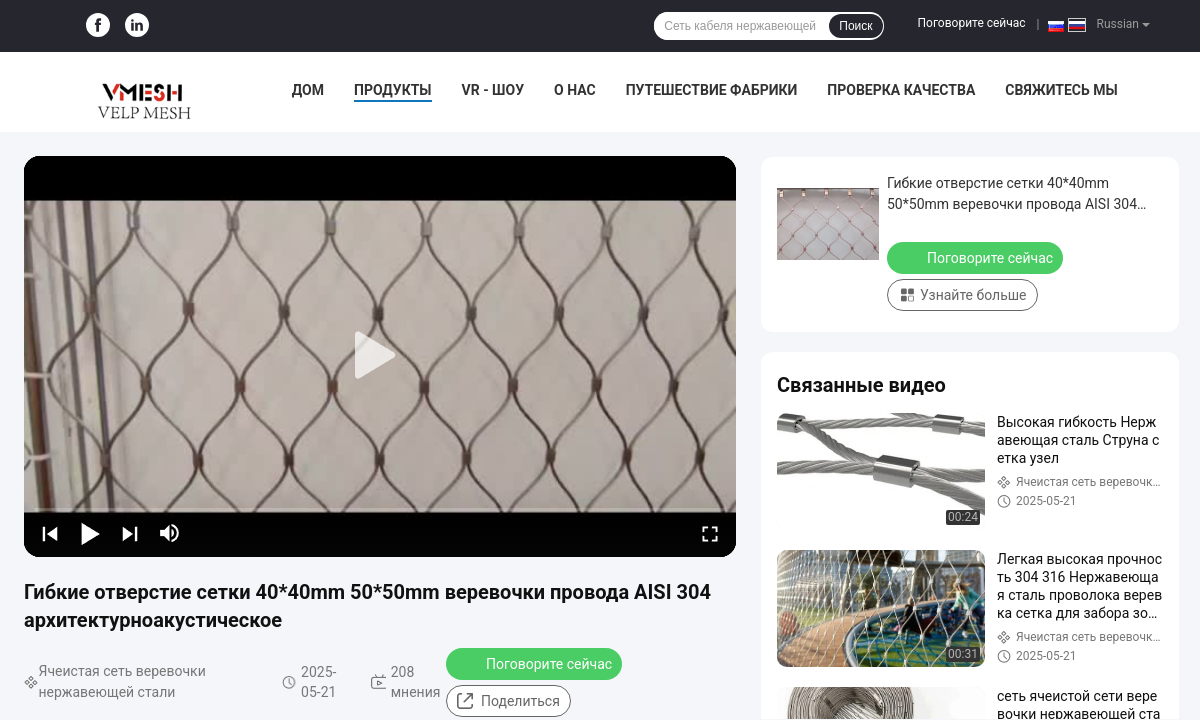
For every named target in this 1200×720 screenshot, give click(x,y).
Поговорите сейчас (972, 23)
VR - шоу (493, 90)
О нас (575, 90)
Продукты (393, 90)
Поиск (855, 26)
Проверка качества (901, 90)
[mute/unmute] (170, 533)
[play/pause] (90, 533)
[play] (380, 356)
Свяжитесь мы (1061, 90)
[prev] (50, 533)
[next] (130, 533)
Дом (308, 90)
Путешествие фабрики (712, 90)
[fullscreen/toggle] (710, 533)
